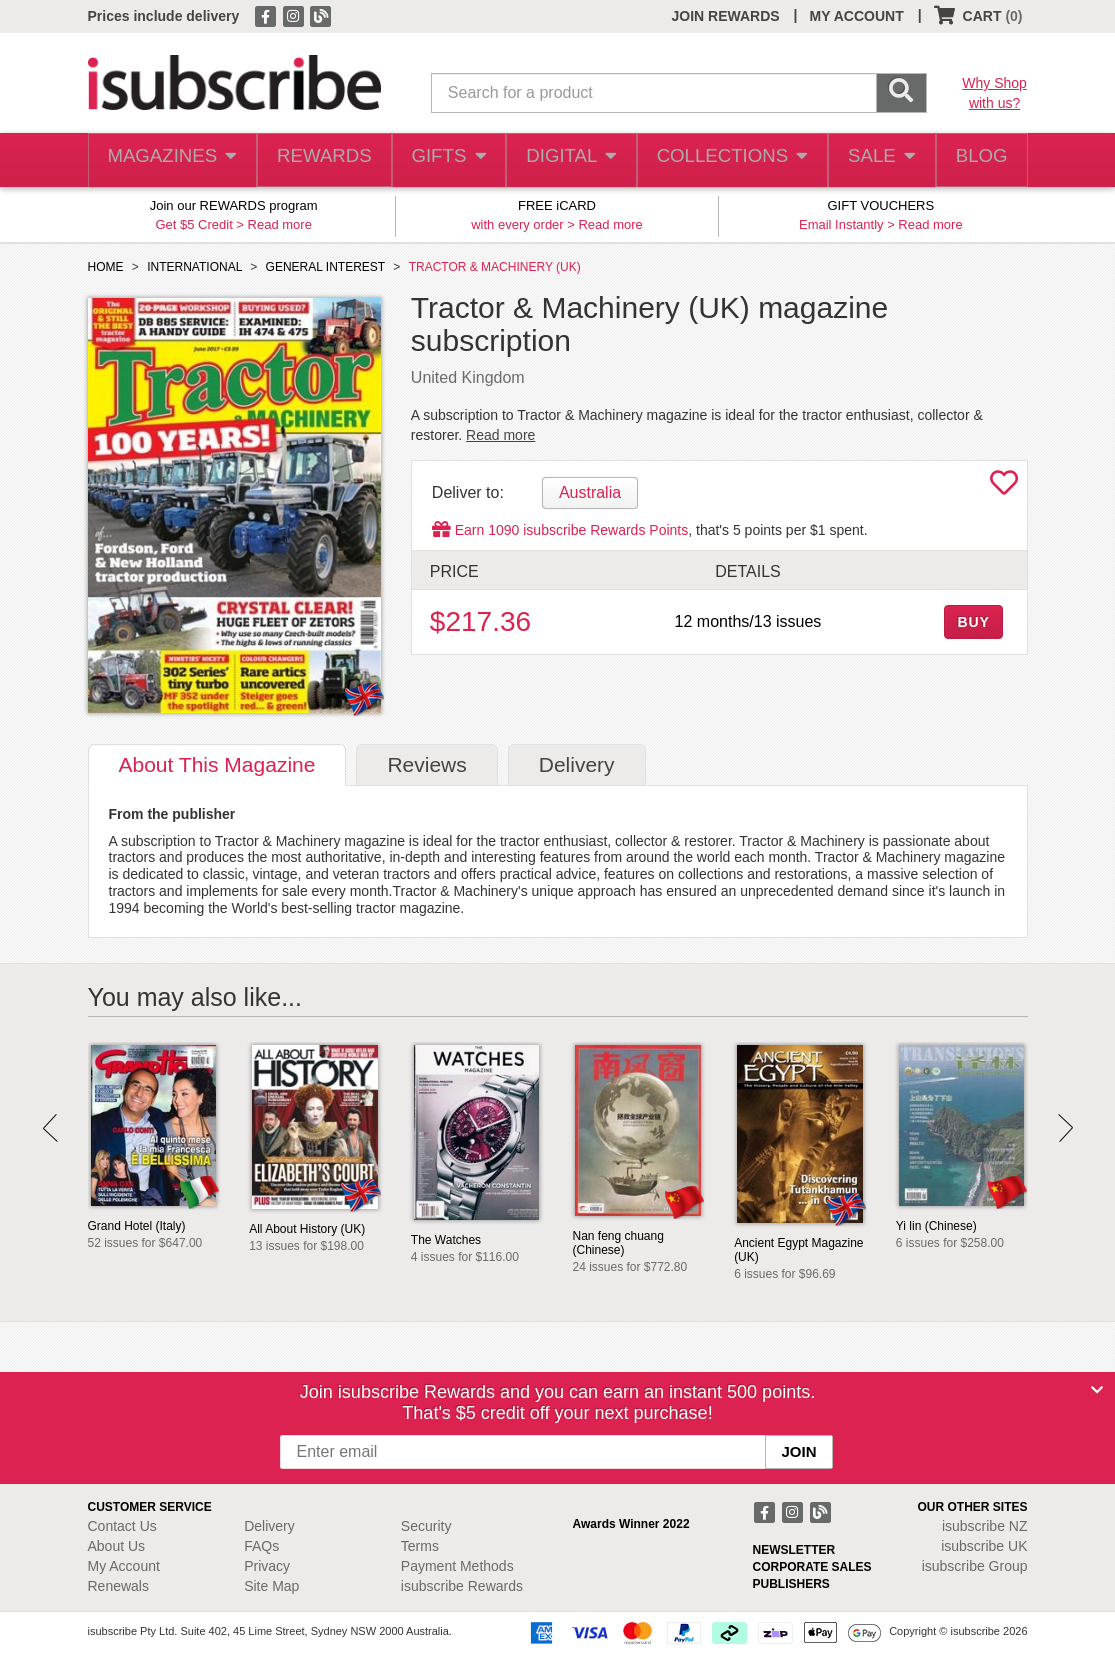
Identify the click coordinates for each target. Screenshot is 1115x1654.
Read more (280, 224)
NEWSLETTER (794, 1550)
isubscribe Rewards (462, 1586)
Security (426, 1526)
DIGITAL (570, 160)
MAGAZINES (170, 160)
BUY (973, 622)
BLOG (978, 160)
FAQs (261, 1546)
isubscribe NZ (985, 1526)
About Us (117, 1546)
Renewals (118, 1586)
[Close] (1097, 1390)
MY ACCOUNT (857, 16)
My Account (124, 1566)
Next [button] (1065, 1128)
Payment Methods (457, 1566)
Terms (420, 1546)
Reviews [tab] (426, 764)
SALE (874, 160)
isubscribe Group (975, 1566)
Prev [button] (50, 1128)
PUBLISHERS (791, 1584)
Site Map (271, 1586)
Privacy (267, 1566)
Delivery (269, 1526)
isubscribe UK (984, 1546)
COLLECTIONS (727, 160)
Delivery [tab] (577, 764)
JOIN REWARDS (725, 16)
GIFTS (445, 160)
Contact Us (122, 1526)
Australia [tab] (590, 492)
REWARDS (319, 160)
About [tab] (217, 764)
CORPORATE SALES (812, 1567)
